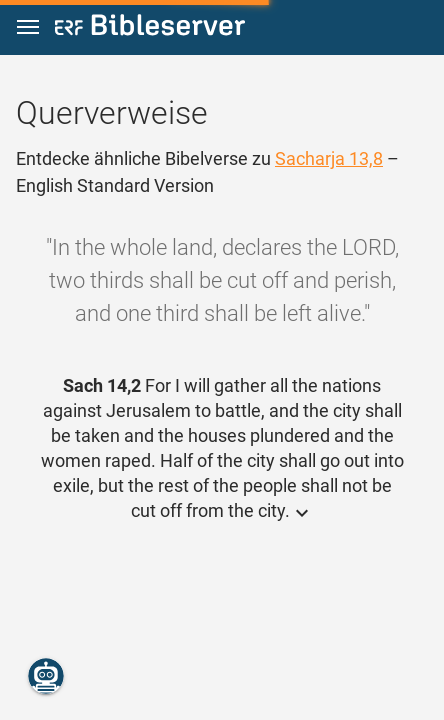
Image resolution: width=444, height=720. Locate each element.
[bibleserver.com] (150, 28)
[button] (28, 27)
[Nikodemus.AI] (46, 676)
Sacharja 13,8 (329, 158)
